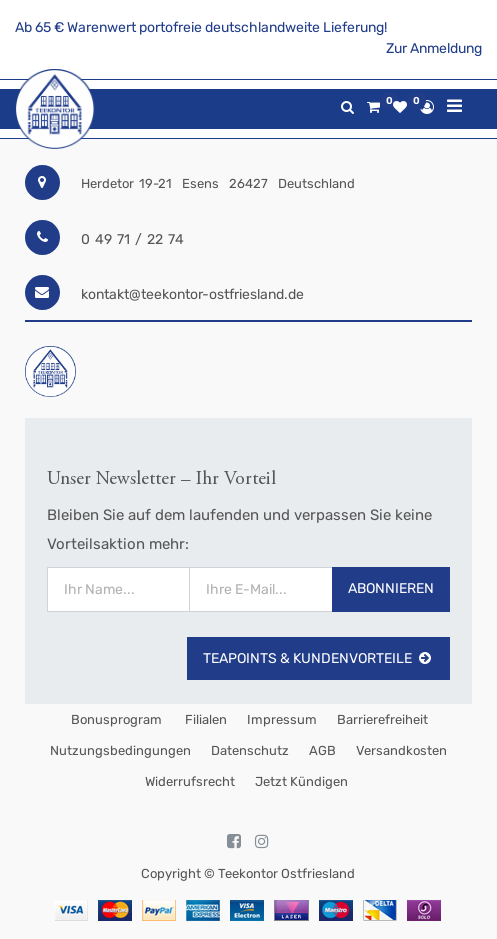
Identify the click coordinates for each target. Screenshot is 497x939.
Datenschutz (250, 750)
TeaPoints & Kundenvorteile (318, 658)
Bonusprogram (115, 719)
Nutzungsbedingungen (120, 750)
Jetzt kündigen (301, 781)
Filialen (204, 719)
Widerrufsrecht (190, 781)
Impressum (282, 719)
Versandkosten (401, 750)
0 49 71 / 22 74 (132, 239)
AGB (322, 750)
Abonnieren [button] (391, 588)
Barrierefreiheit (382, 719)
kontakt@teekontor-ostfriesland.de (192, 294)
